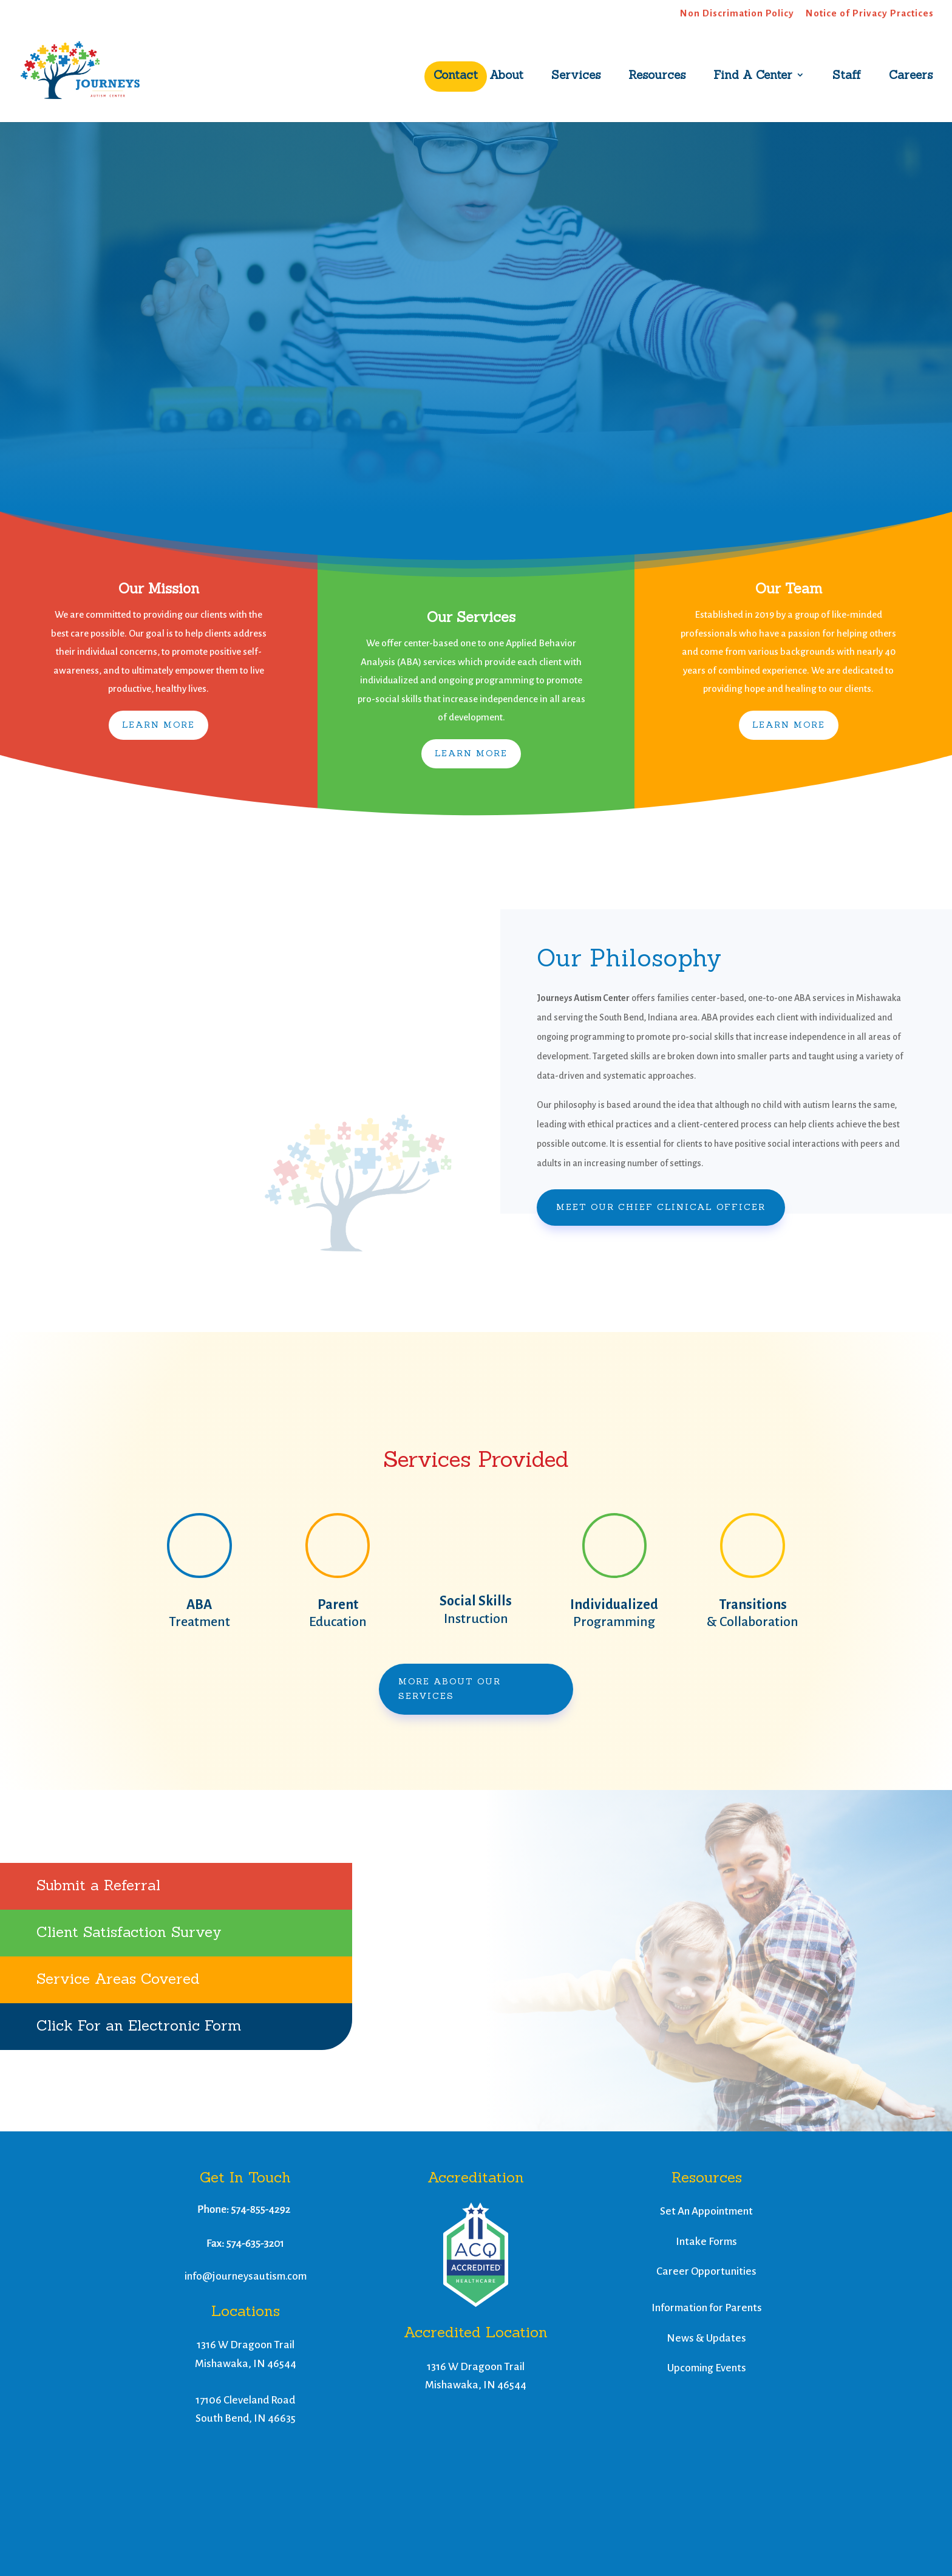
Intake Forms (706, 2241)
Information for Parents (706, 2308)
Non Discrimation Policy (737, 13)
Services (575, 76)
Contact (455, 76)
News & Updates (706, 2338)
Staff (846, 76)
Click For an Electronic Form (138, 2025)
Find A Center (752, 76)
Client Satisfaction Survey (129, 1931)
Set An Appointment (706, 2211)
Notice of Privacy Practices (870, 13)
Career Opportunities (706, 2271)
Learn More (158, 724)
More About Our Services (449, 1688)
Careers (911, 76)
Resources (656, 76)
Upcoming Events (706, 2368)
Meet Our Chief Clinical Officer (661, 1206)
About (506, 76)
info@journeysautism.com (246, 2276)
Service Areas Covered (118, 1978)
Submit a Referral (98, 1885)
